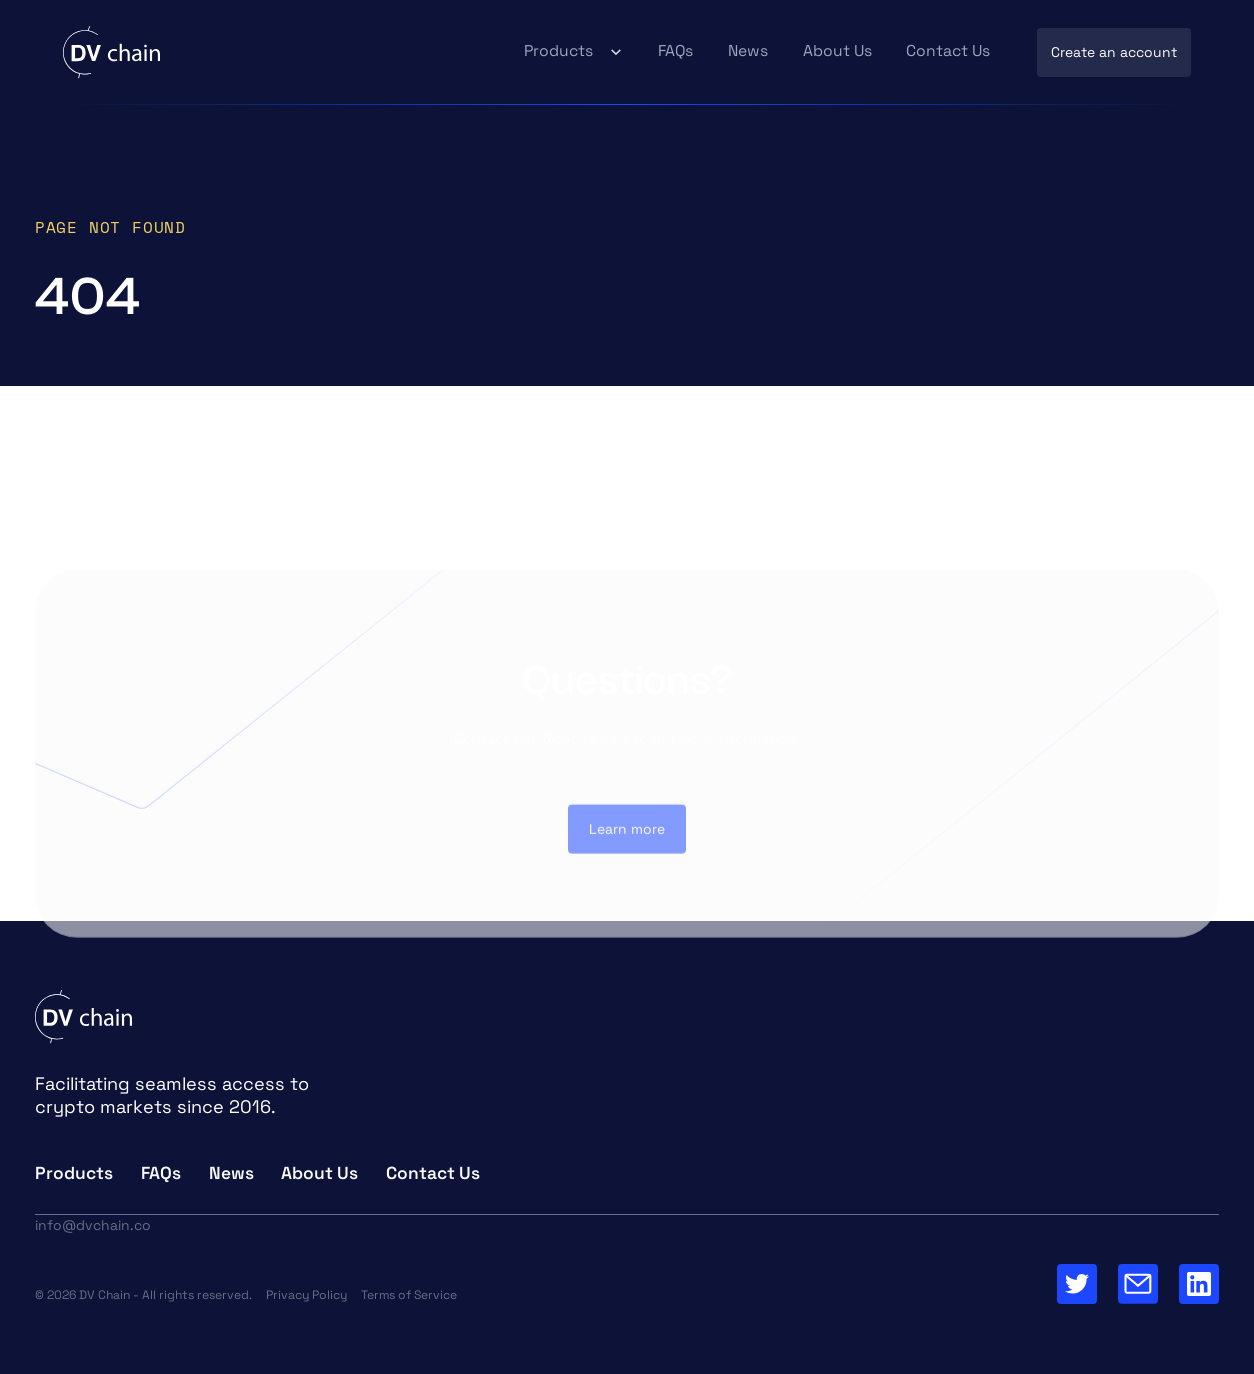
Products (558, 51)
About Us (837, 51)
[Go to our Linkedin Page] (1199, 1284)
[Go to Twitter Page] (1077, 1284)
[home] (112, 52)
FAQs (675, 51)
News (748, 51)
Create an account (1114, 52)
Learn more (627, 834)
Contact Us (948, 51)
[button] (573, 52)
